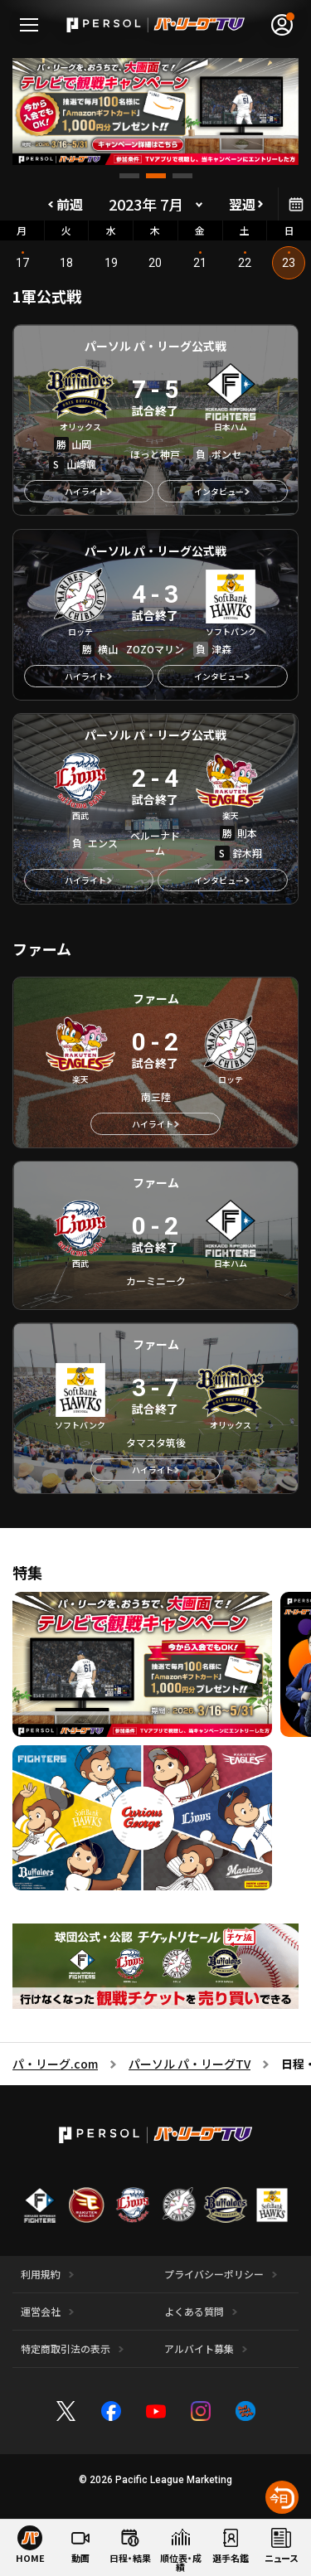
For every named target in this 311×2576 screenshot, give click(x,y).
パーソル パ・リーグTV (189, 2063)
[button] (129, 175)
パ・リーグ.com (55, 2063)
